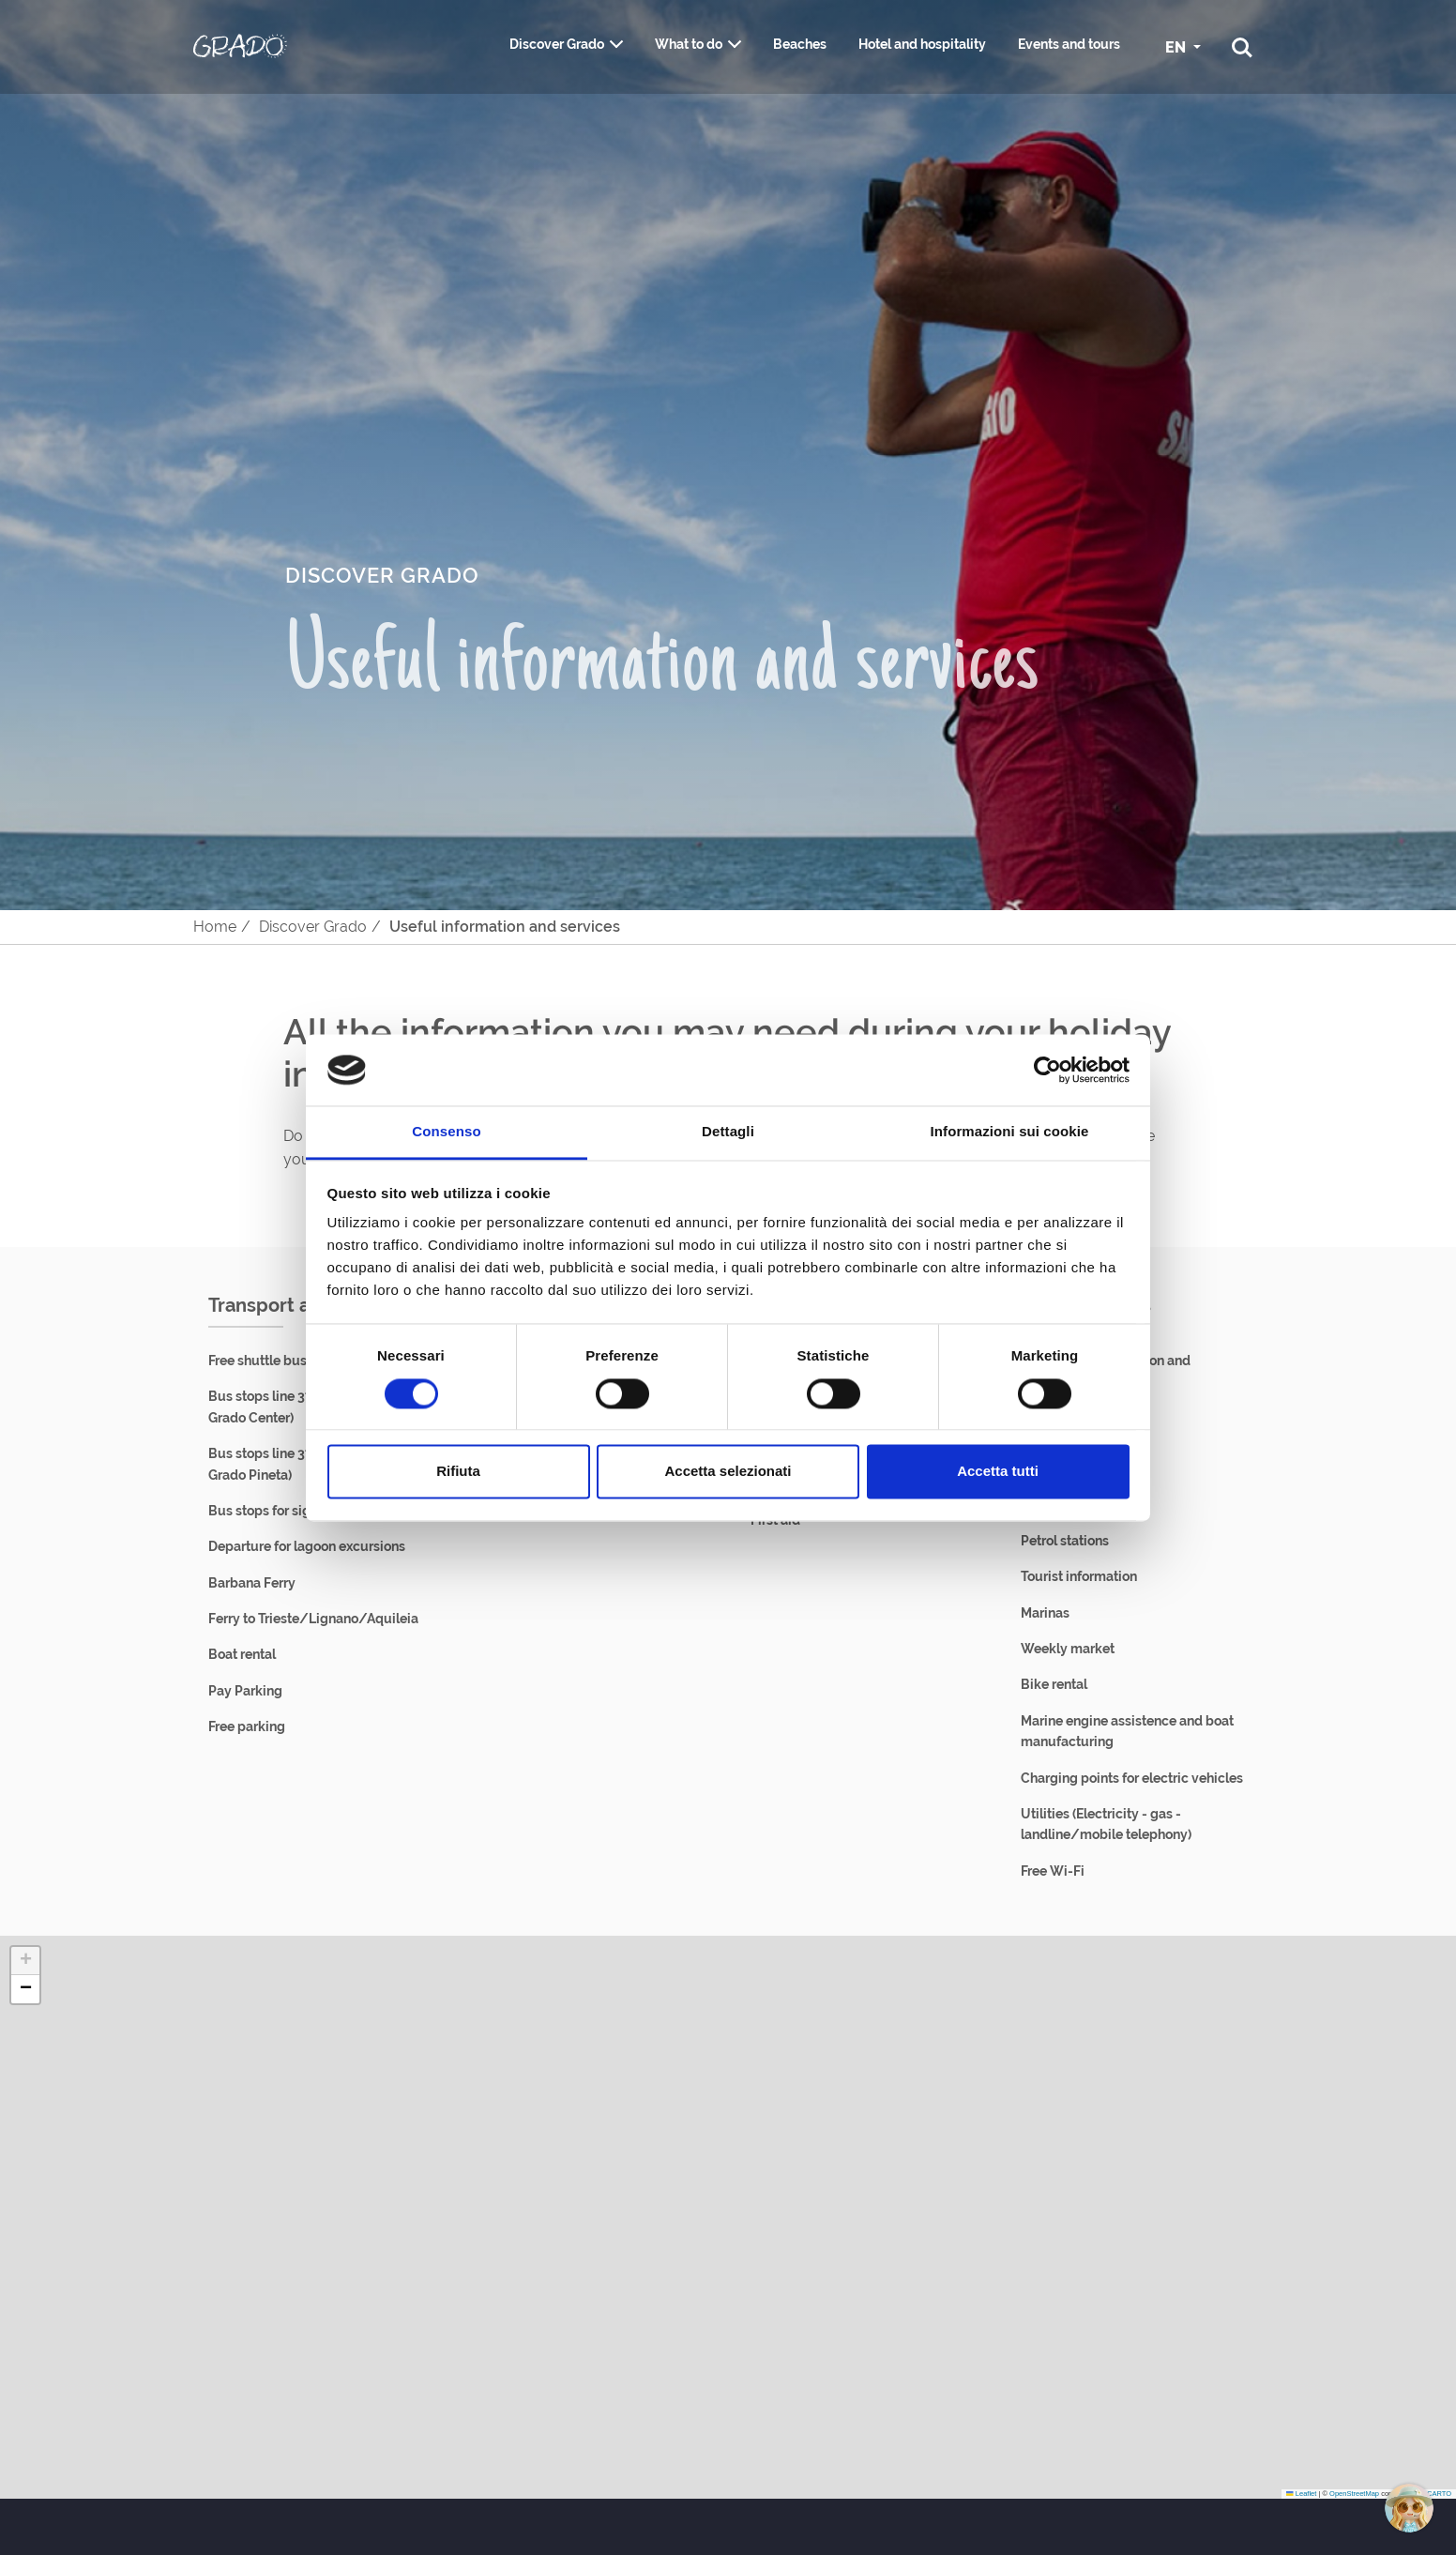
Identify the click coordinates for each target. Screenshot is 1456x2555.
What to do (688, 44)
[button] (25, 1961)
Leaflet (1301, 2493)
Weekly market (1068, 1648)
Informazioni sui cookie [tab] (1010, 1132)
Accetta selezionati (727, 1472)
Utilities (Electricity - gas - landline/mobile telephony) (1106, 1824)
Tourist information (1079, 1576)
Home (214, 926)
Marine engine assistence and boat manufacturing (1127, 1731)
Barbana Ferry (252, 1582)
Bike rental (1054, 1684)
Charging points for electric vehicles (1132, 1778)
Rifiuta (458, 1472)
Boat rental (242, 1654)
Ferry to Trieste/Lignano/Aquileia (313, 1618)
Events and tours (1069, 44)
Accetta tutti (998, 1472)
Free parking (246, 1726)
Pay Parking (245, 1690)
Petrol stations (1065, 1540)
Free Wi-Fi (1052, 1870)
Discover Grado (556, 44)
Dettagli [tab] (728, 1132)
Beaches (800, 44)
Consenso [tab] (446, 1132)
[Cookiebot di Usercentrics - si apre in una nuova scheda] (1047, 1070)
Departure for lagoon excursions (306, 1546)
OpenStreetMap (1354, 2493)
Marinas (1045, 1612)
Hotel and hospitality (922, 44)
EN (1177, 47)
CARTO (1439, 2493)
